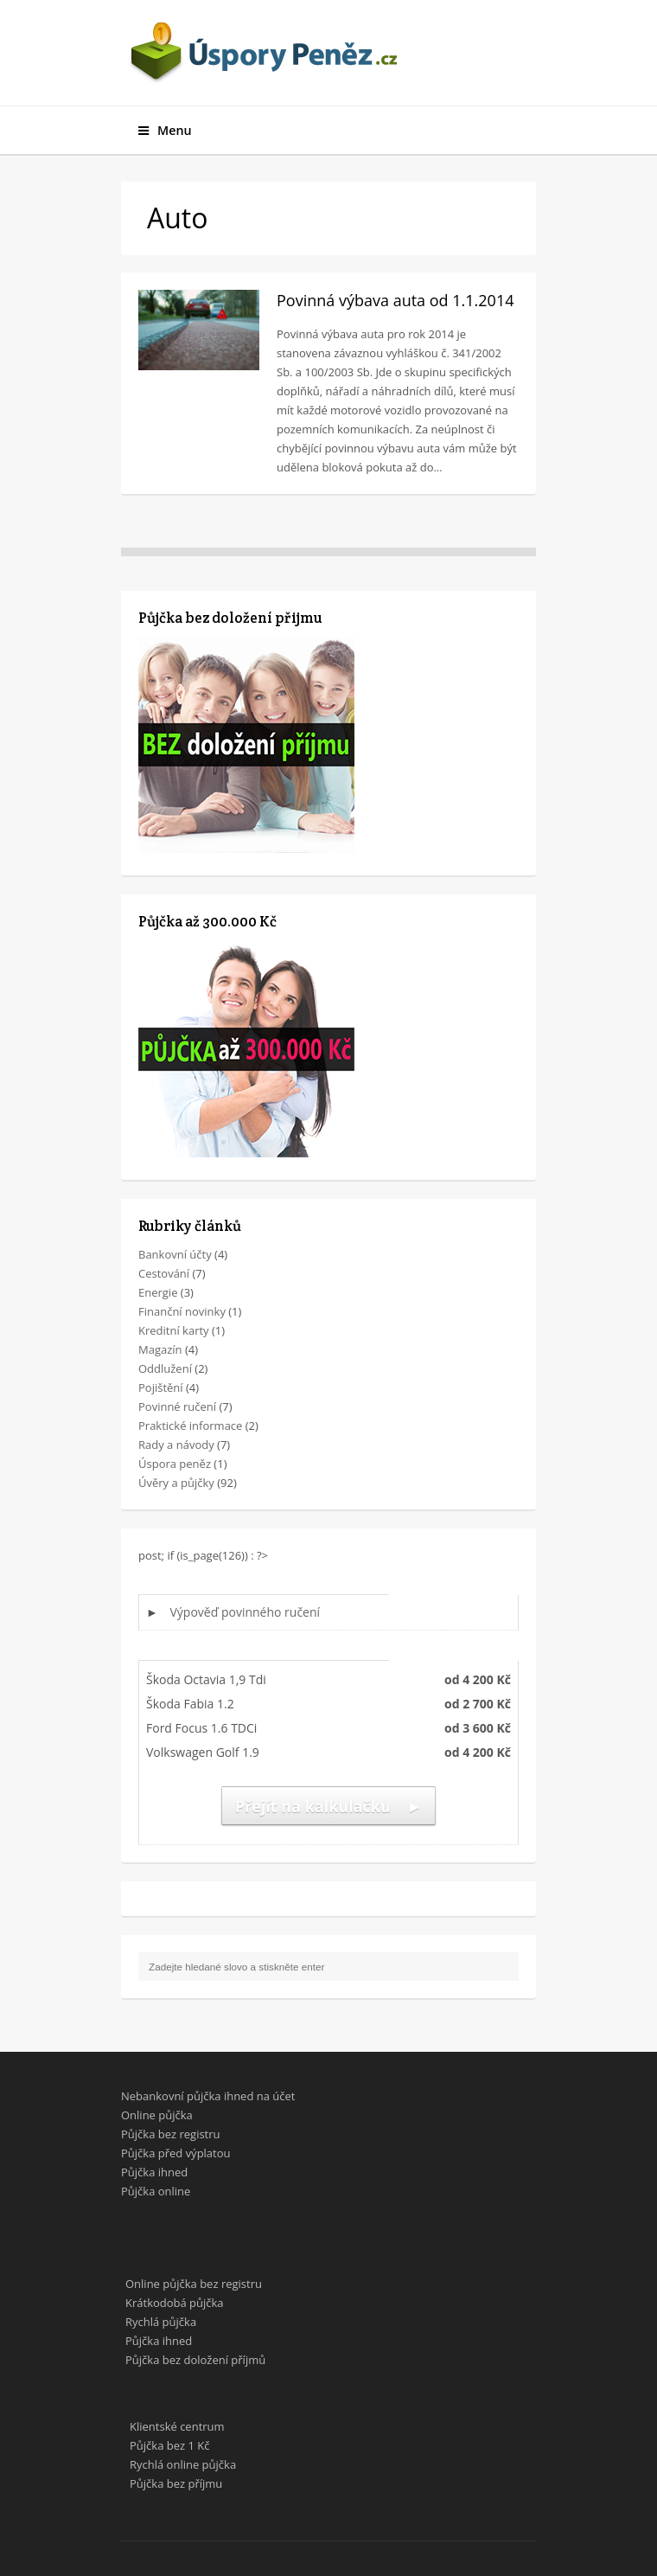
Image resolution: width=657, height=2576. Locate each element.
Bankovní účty (175, 1254)
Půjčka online (155, 2191)
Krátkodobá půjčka (174, 2302)
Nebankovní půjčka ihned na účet (208, 2096)
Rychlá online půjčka (183, 2464)
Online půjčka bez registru (193, 2283)
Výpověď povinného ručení (245, 1612)
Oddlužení (165, 1368)
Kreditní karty (173, 1330)
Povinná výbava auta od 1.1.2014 (395, 300)
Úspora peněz (174, 1463)
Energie (157, 1292)
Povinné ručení (177, 1406)
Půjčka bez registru (170, 2134)
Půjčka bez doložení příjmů (195, 2360)
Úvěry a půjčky (176, 1482)
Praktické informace (190, 1425)
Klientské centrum (177, 2426)
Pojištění (160, 1387)
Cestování (163, 1273)
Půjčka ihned (154, 2172)
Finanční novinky (182, 1311)
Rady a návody (176, 1444)
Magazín (160, 1349)
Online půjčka (157, 2115)
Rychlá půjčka (160, 2321)
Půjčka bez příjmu (176, 2483)
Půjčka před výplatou (176, 2153)
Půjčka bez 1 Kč (169, 2445)
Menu (165, 130)
